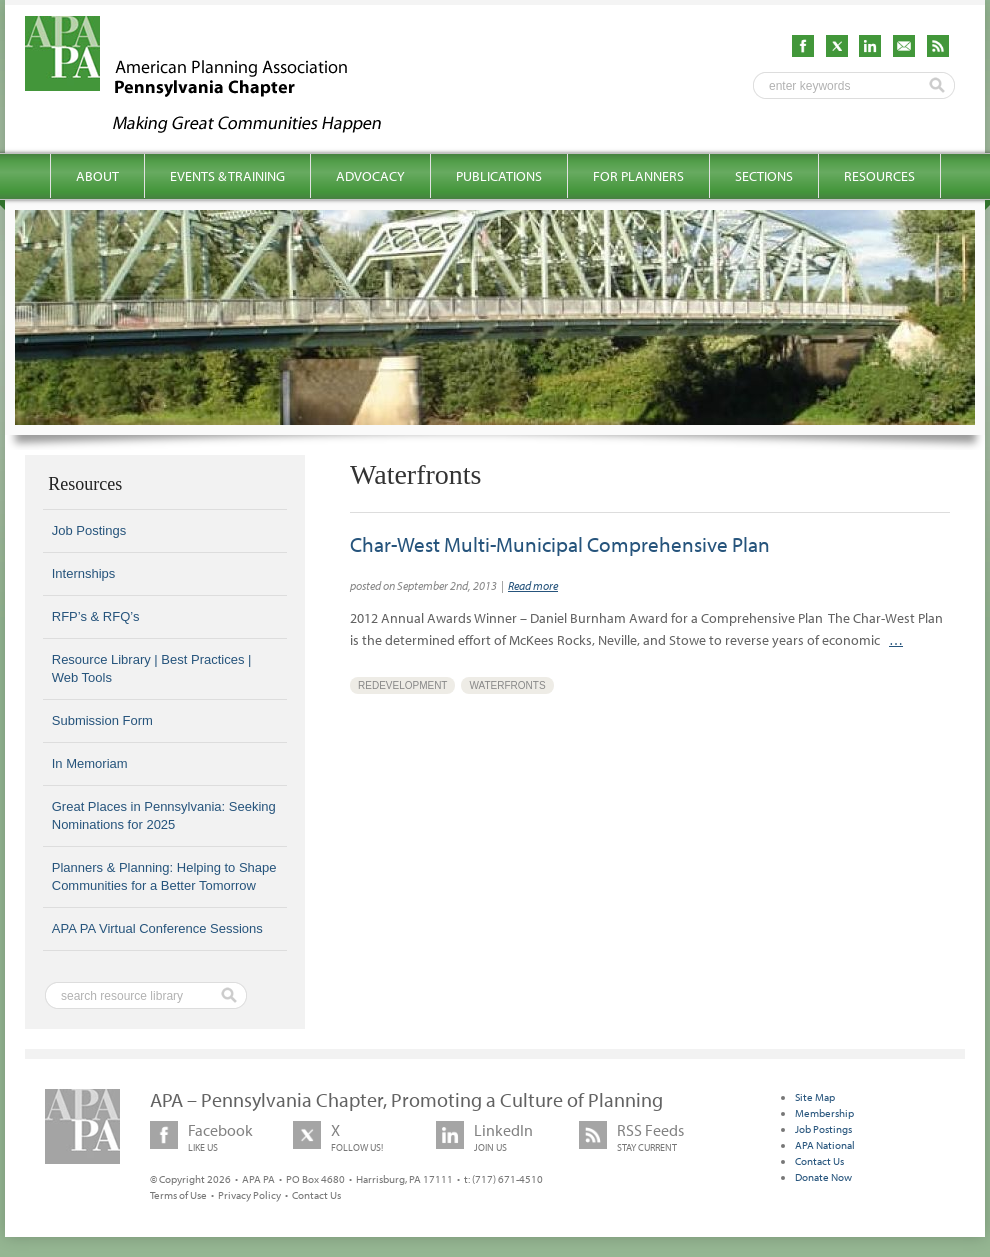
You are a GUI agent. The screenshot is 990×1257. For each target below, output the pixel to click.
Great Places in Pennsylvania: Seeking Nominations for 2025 (164, 815)
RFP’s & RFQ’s (96, 616)
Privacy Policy (249, 1195)
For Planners (638, 176)
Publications (499, 176)
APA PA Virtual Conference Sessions (157, 928)
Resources (879, 176)
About (97, 176)
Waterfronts (507, 685)
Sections (764, 176)
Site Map (815, 1097)
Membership (824, 1113)
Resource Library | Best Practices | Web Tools (152, 668)
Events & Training (227, 176)
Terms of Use (178, 1195)
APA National (825, 1145)
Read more (533, 585)
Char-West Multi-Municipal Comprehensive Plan (560, 544)
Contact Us (316, 1195)
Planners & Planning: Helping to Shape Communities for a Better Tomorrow (164, 876)
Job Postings (89, 530)
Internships (84, 573)
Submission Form (102, 720)
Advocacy (370, 176)
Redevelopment (402, 685)
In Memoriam (90, 763)
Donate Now (823, 1177)
